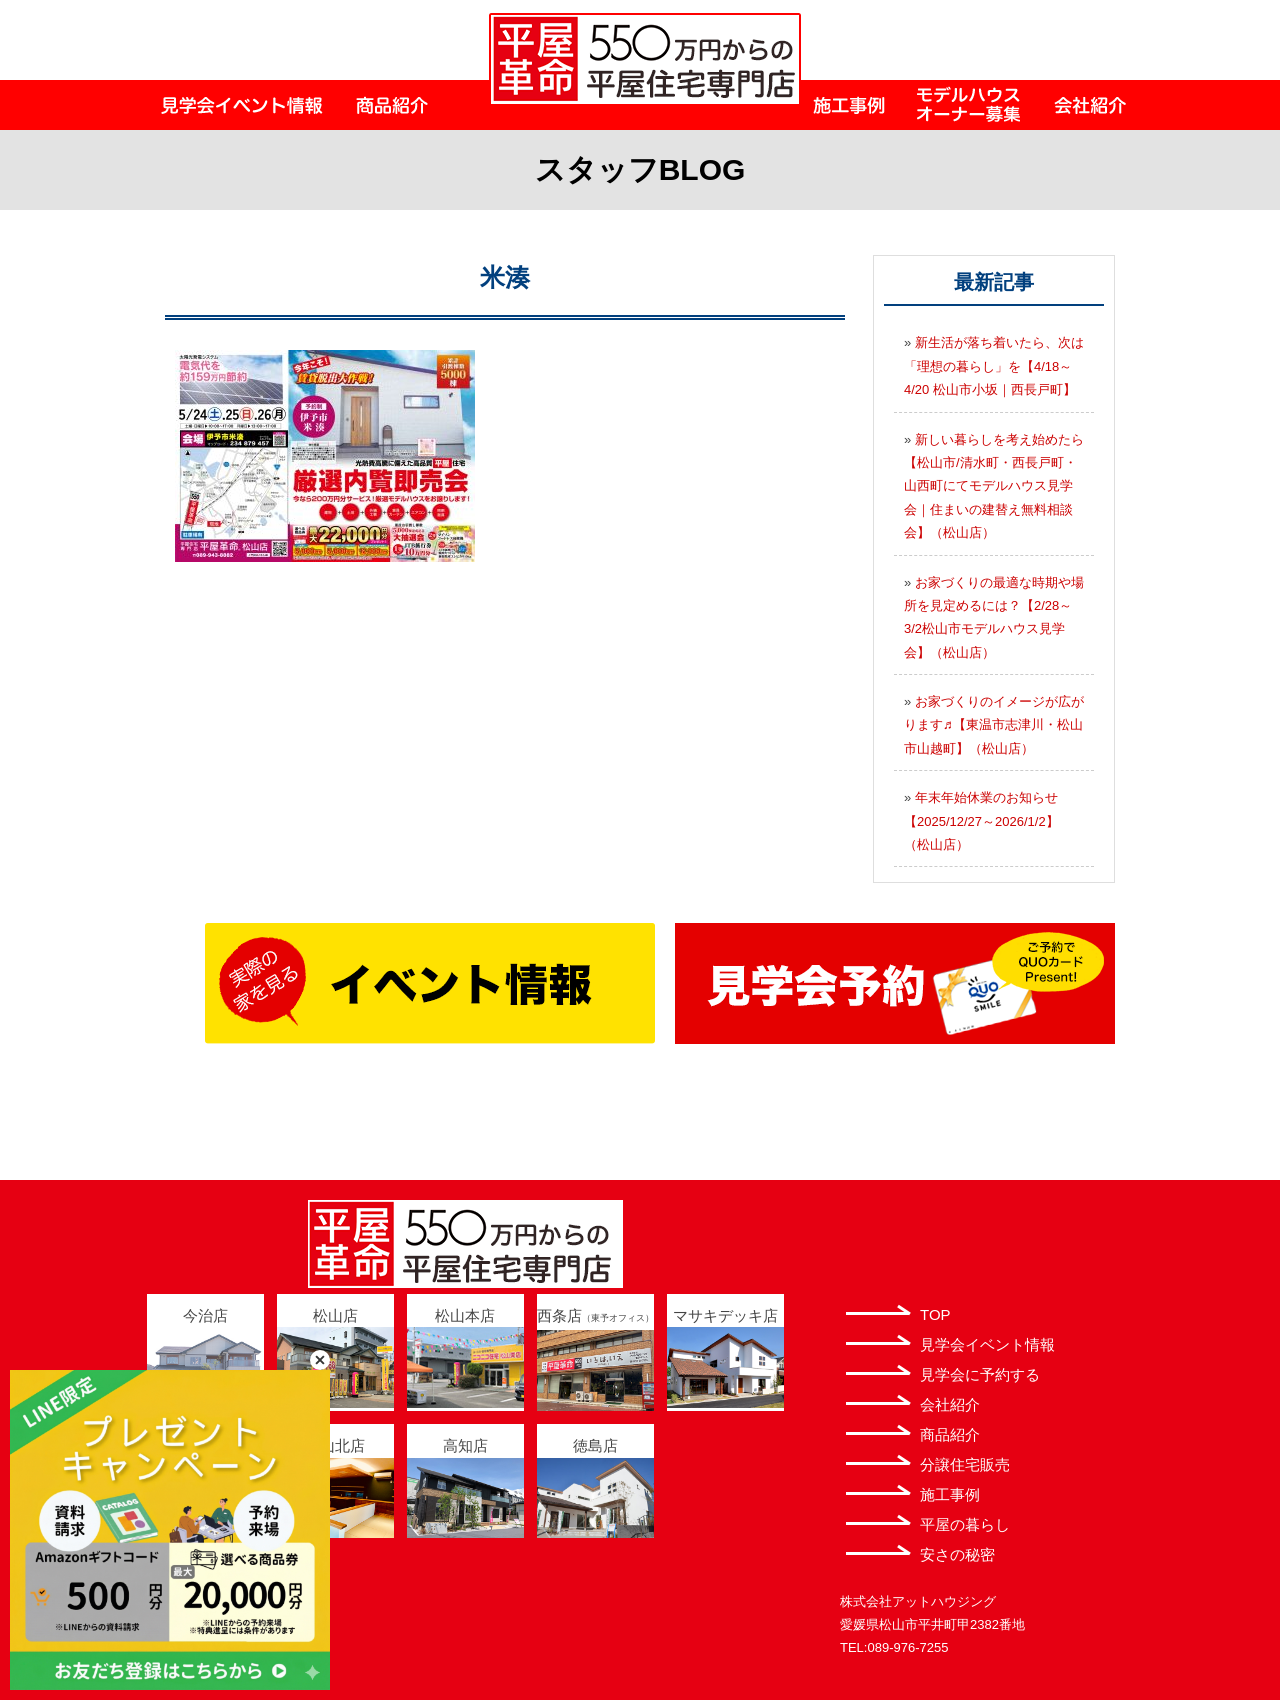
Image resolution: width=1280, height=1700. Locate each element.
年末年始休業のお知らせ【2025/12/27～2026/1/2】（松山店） (981, 821)
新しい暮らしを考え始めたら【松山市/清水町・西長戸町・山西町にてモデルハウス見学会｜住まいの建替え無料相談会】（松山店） (994, 486)
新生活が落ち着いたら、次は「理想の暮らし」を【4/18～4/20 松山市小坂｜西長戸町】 (994, 366)
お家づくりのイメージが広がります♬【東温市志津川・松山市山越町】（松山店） (994, 725)
